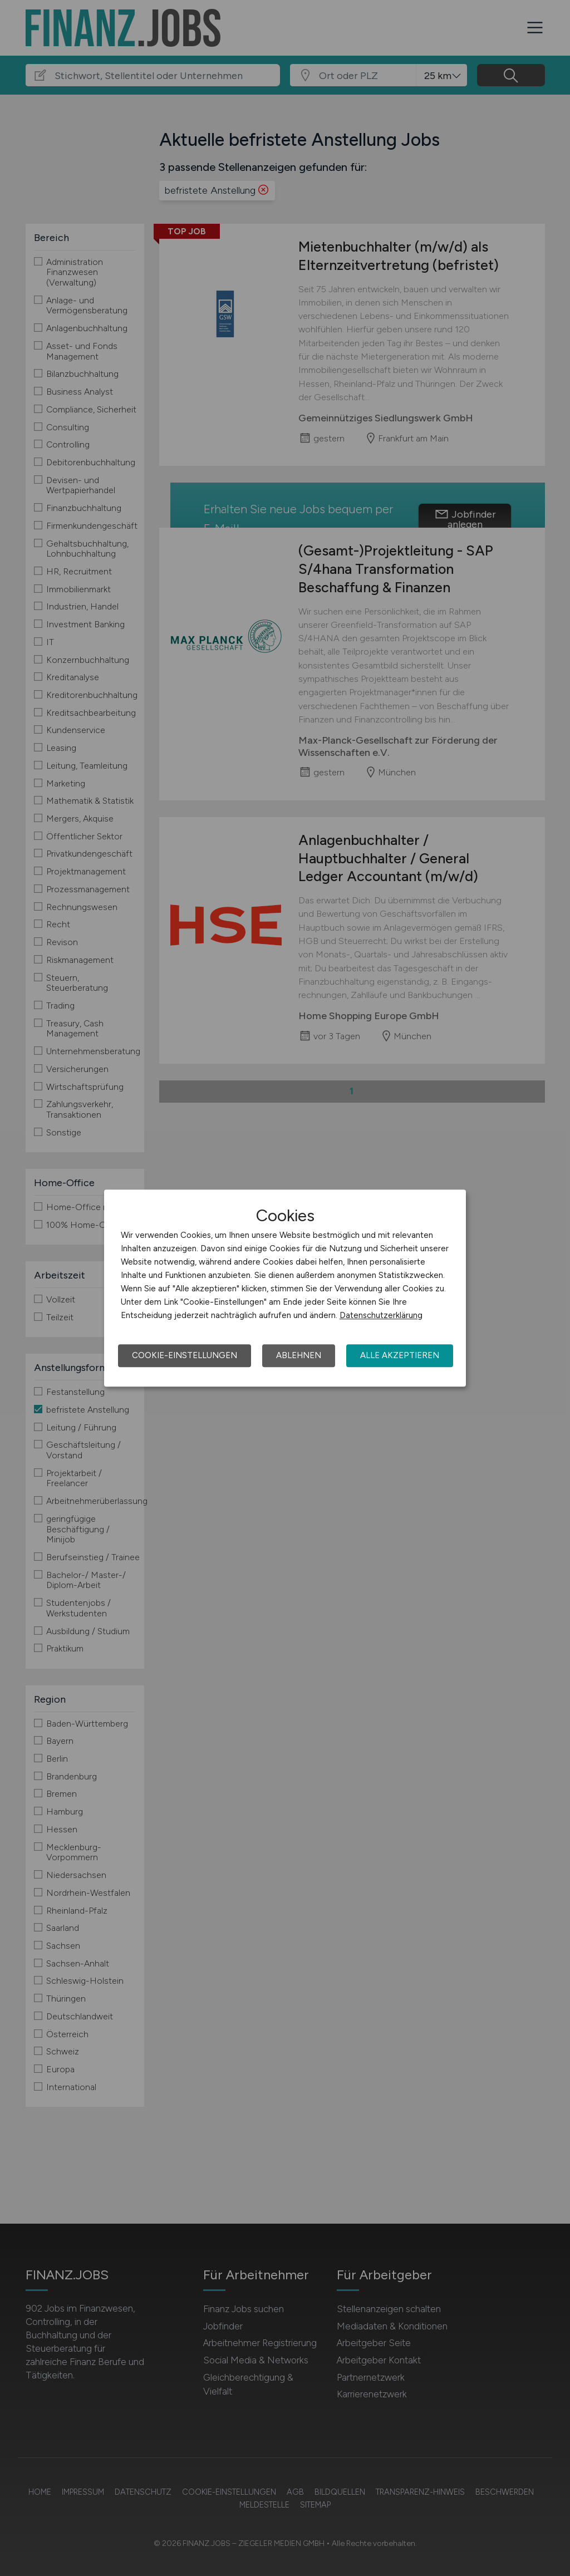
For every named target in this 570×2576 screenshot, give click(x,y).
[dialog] (285, 1288)
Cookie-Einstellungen (184, 1355)
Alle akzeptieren (399, 1355)
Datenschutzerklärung (381, 1315)
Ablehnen (298, 1355)
